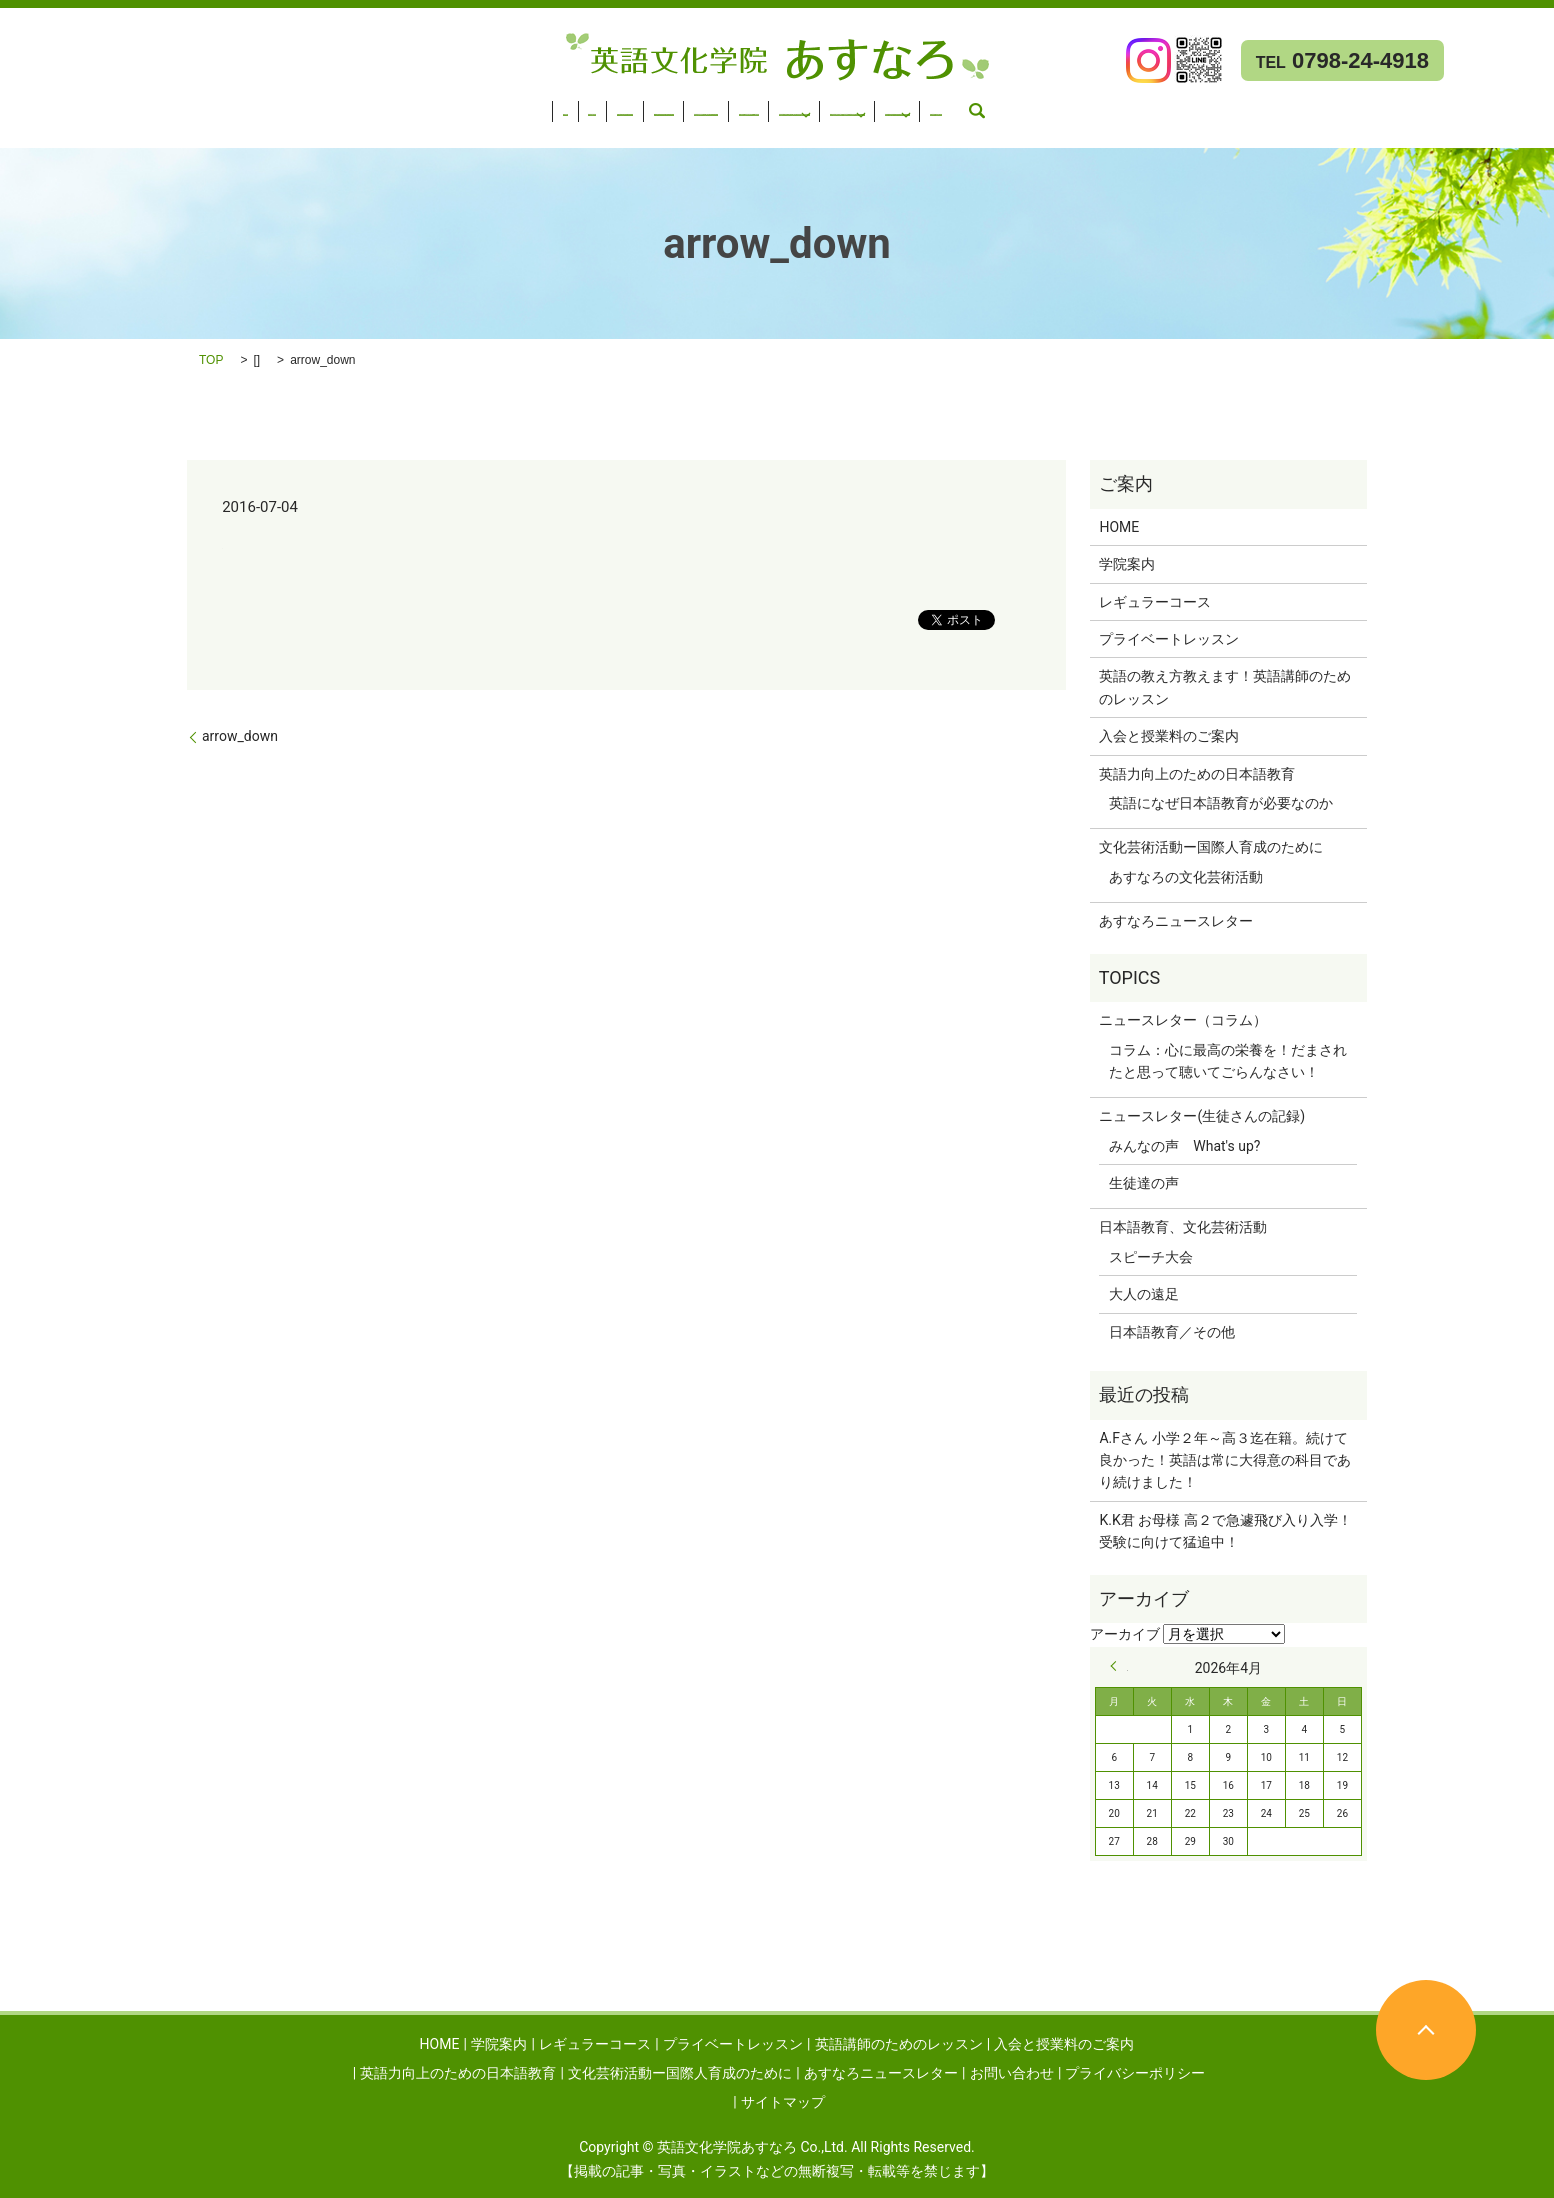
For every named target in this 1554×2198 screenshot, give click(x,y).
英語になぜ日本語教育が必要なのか (1221, 803)
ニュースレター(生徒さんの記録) (1202, 1116)
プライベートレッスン (350, 105)
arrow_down (240, 736)
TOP (211, 360)
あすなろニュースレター (1370, 105)
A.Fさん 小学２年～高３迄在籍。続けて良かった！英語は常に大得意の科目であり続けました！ (1225, 1460)
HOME (31, 105)
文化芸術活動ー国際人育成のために (1140, 105)
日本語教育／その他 (1172, 1332)
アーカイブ (1125, 1634)
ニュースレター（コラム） (1183, 1020)
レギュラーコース (204, 105)
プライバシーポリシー (1135, 2073)
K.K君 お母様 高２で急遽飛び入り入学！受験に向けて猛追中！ (1225, 1531)
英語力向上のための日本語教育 (888, 105)
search (129, 131)
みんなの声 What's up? (1184, 1146)
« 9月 (1119, 1666)
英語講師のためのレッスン (525, 105)
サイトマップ (783, 2102)
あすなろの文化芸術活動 (1186, 877)
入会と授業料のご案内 (700, 105)
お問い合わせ (53, 131)
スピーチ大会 (1151, 1257)
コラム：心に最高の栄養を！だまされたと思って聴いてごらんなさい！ (1228, 1061)
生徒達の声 (1144, 1183)
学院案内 (99, 105)
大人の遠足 (1144, 1294)
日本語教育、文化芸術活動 (1183, 1227)
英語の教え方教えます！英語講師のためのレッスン (1225, 687)
